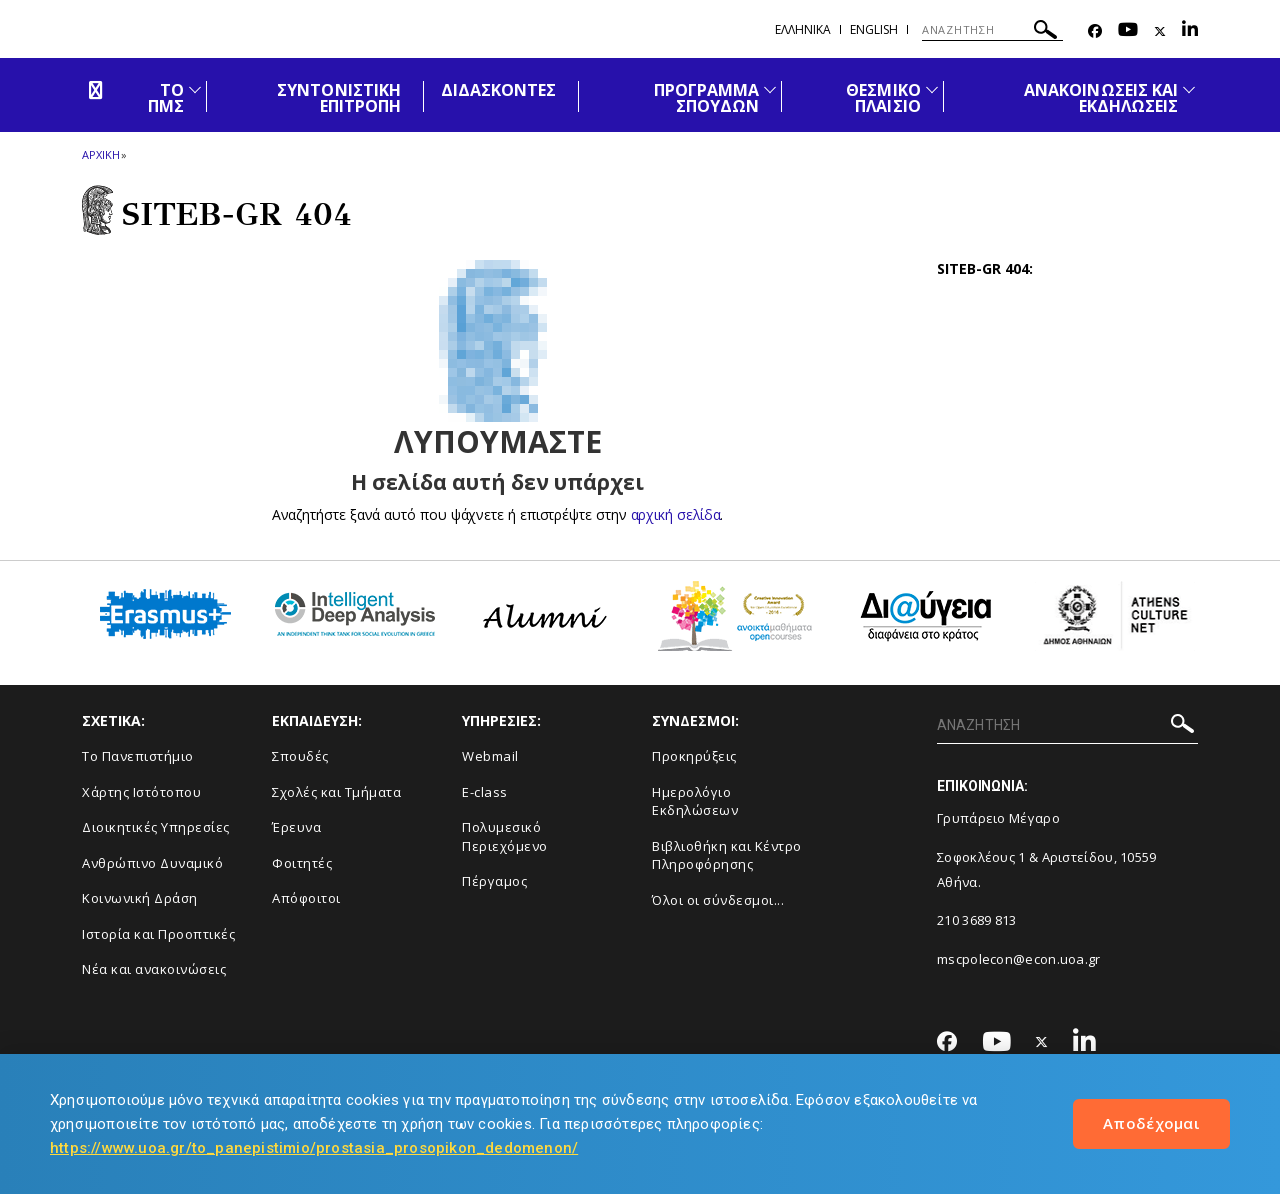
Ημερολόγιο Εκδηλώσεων (695, 801)
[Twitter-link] (1160, 31)
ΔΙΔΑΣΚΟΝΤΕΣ (499, 90)
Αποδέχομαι (1151, 1123)
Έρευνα (296, 827)
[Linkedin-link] (1190, 31)
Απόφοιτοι (306, 898)
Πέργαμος (494, 881)
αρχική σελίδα (675, 514)
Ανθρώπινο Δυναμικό (152, 863)
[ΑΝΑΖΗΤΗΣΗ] (992, 30)
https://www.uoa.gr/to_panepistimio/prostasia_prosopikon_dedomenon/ (314, 1148)
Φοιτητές (302, 863)
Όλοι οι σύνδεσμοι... (718, 900)
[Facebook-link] (1095, 31)
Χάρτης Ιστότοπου (141, 792)
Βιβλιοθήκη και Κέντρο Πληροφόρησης (727, 855)
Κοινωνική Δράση (140, 898)
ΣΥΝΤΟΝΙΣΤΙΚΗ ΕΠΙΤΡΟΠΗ (339, 98)
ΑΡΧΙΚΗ (100, 154)
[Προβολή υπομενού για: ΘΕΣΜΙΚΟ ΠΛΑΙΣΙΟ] (932, 89)
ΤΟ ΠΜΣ (166, 98)
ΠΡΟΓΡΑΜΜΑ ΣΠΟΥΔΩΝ (706, 98)
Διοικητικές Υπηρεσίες (156, 827)
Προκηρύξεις (694, 756)
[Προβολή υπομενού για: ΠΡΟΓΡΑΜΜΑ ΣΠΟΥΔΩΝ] (770, 89)
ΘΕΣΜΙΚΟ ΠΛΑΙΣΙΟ (883, 98)
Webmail (490, 756)
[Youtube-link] (1128, 31)
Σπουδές (300, 756)
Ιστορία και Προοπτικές (158, 934)
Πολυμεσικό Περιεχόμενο (505, 836)
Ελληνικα (803, 29)
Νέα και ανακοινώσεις (154, 969)
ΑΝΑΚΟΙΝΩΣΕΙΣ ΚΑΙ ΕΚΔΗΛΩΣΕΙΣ (1101, 98)
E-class (485, 792)
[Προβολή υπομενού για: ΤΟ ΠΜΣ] (195, 89)
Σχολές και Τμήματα (336, 792)
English (874, 29)
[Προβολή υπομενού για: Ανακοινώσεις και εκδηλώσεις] (1189, 89)
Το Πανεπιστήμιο (138, 756)
